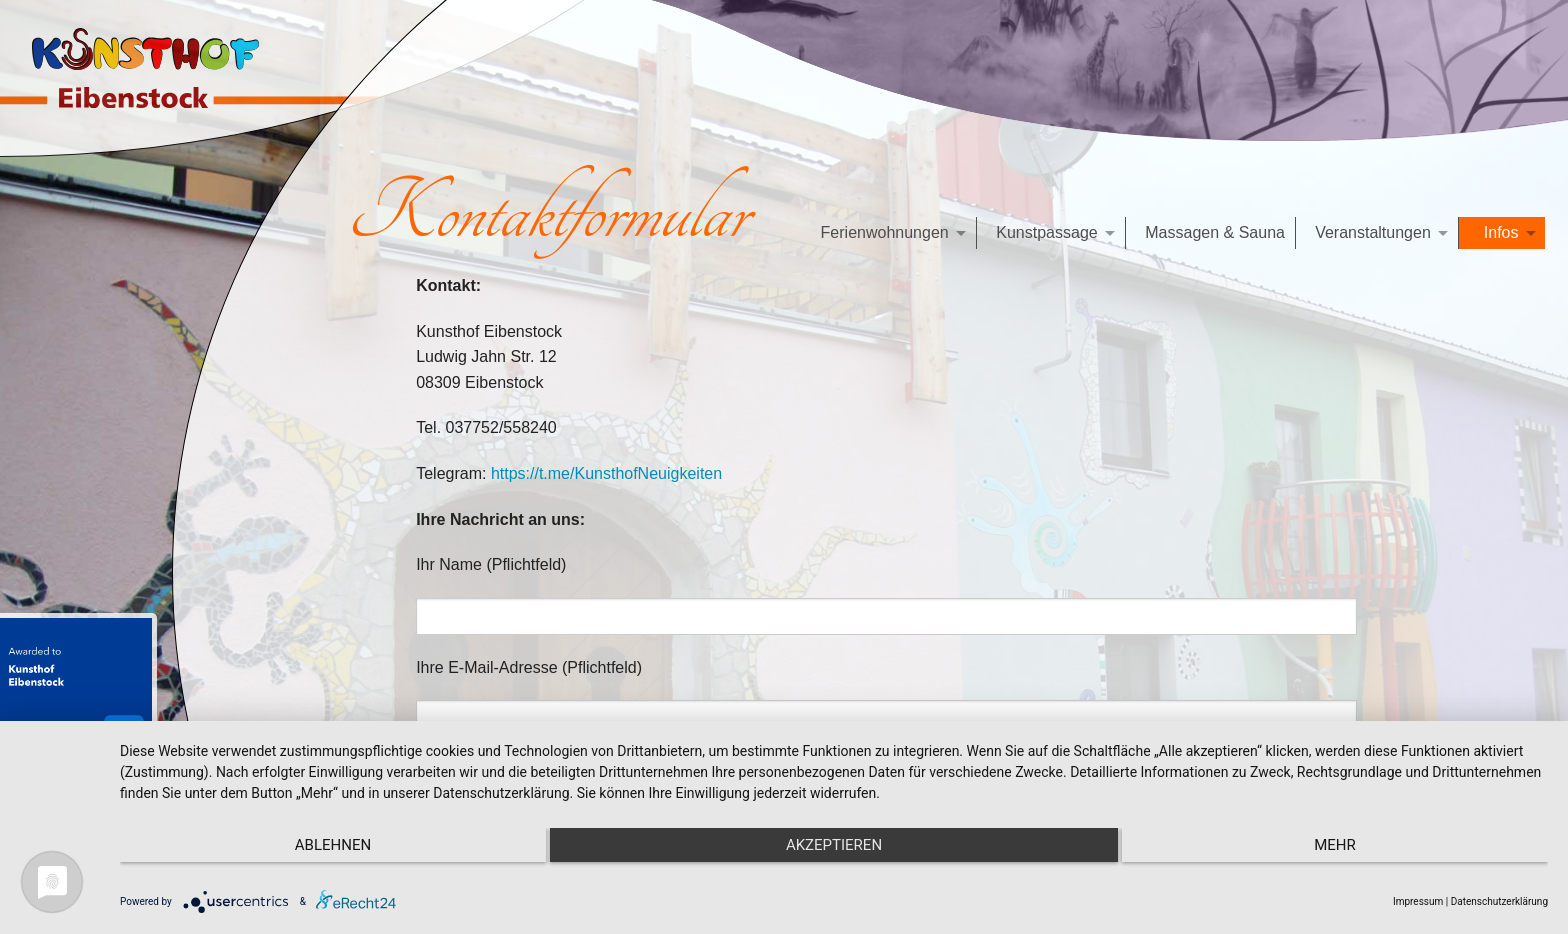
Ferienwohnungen (885, 232)
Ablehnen (333, 845)
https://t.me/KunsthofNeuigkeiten (606, 473)
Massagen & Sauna (1215, 232)
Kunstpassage (1046, 232)
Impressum (1418, 901)
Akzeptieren (834, 845)
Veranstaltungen (1373, 232)
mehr (1335, 845)
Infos (1501, 232)
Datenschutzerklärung (1499, 901)
